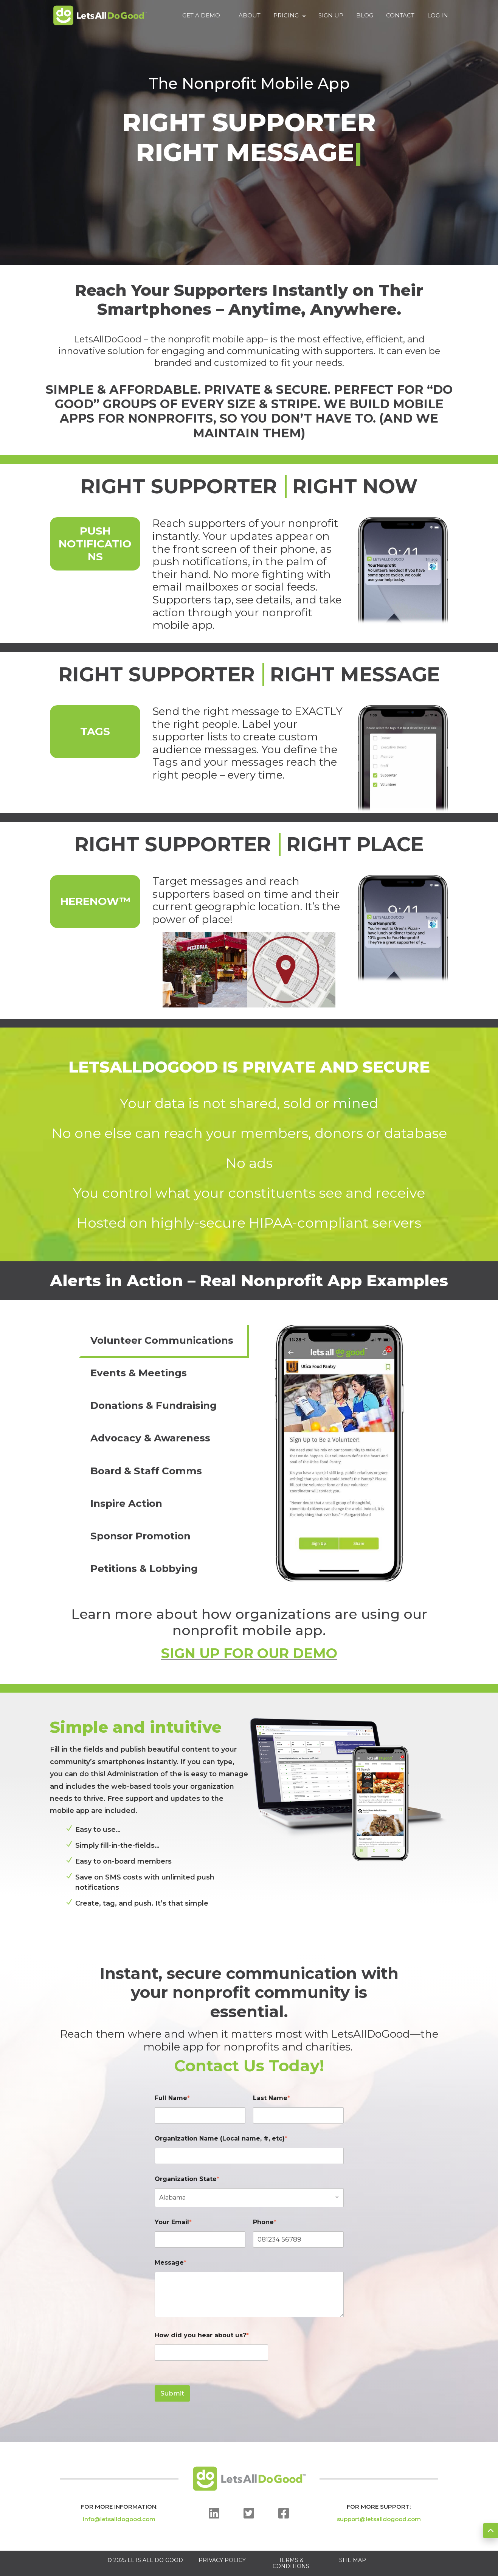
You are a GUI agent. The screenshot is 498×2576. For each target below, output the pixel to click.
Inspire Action (126, 1503)
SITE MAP (352, 2560)
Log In (437, 15)
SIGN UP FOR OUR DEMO (249, 1653)
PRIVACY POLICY (222, 2560)
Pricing (289, 15)
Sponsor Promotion (140, 1536)
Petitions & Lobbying (144, 1568)
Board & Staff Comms (146, 1471)
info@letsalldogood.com (119, 2519)
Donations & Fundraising (153, 1405)
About (250, 15)
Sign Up (330, 15)
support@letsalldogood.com (379, 2519)
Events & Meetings (138, 1373)
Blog (364, 15)
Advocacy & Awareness (150, 1438)
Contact (400, 15)
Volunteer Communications (161, 1340)
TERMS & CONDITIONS (291, 2563)
